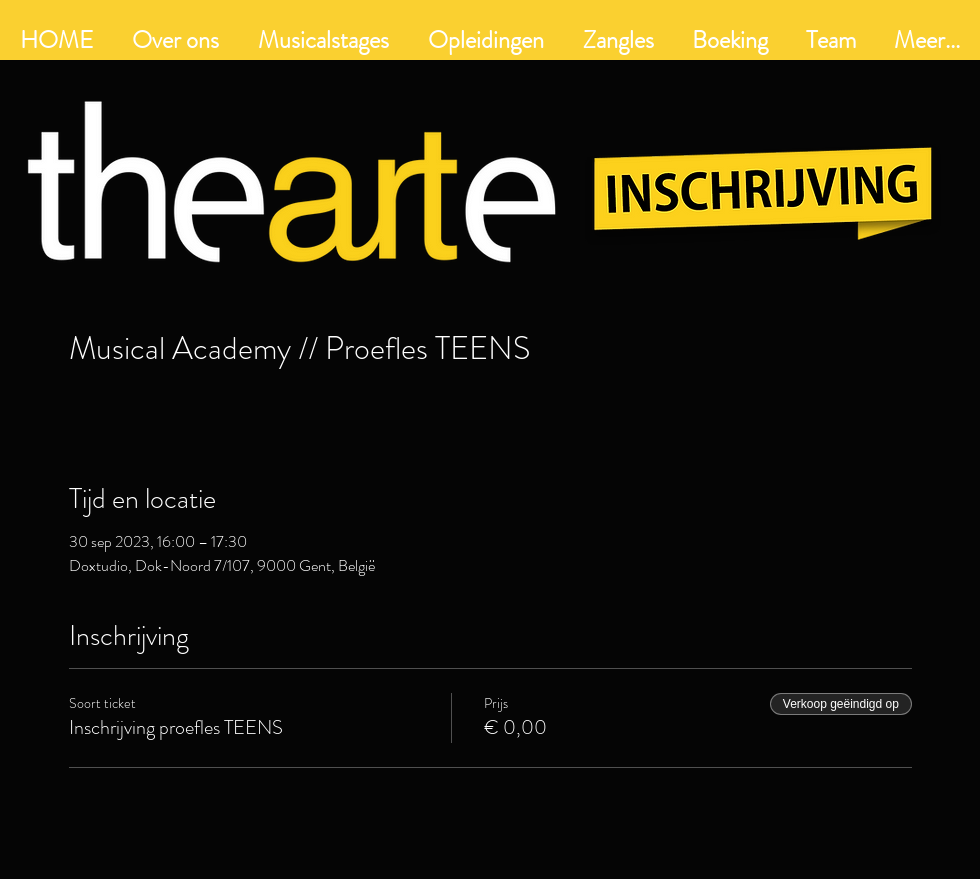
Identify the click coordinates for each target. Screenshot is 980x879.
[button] (485, 40)
